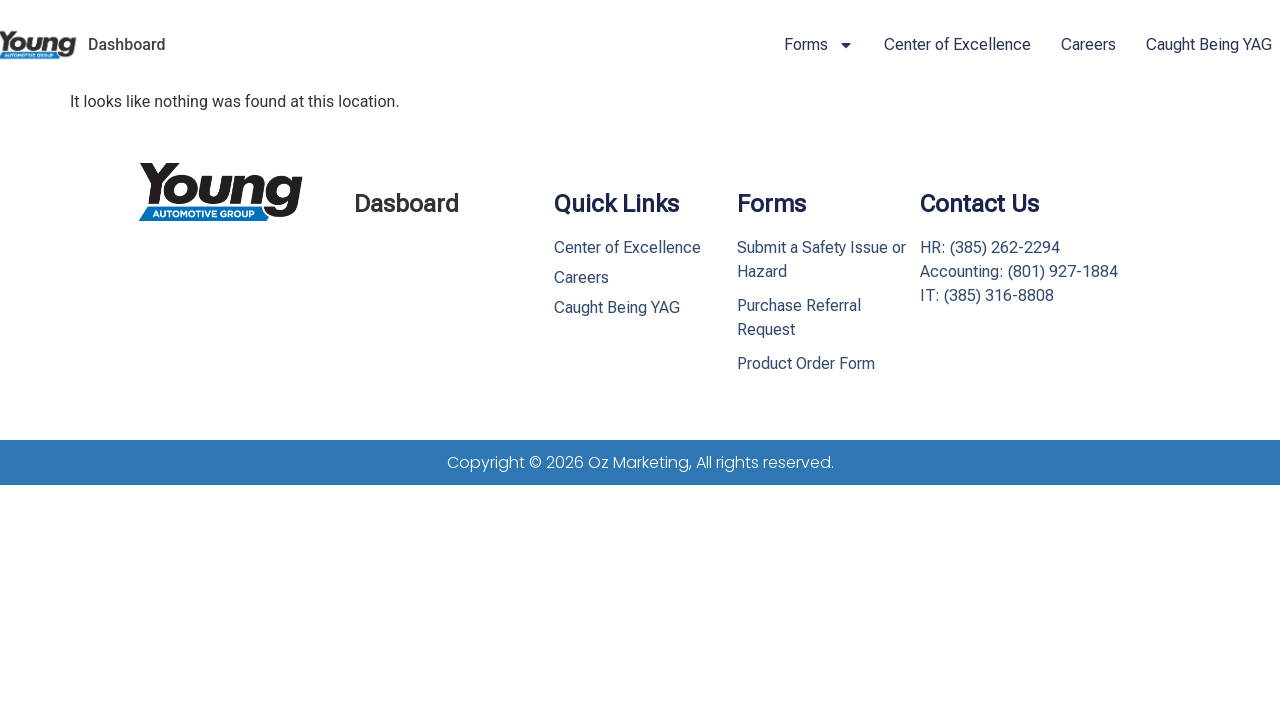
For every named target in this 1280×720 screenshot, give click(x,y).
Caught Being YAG (1209, 44)
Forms (819, 45)
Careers (1088, 44)
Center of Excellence (957, 44)
